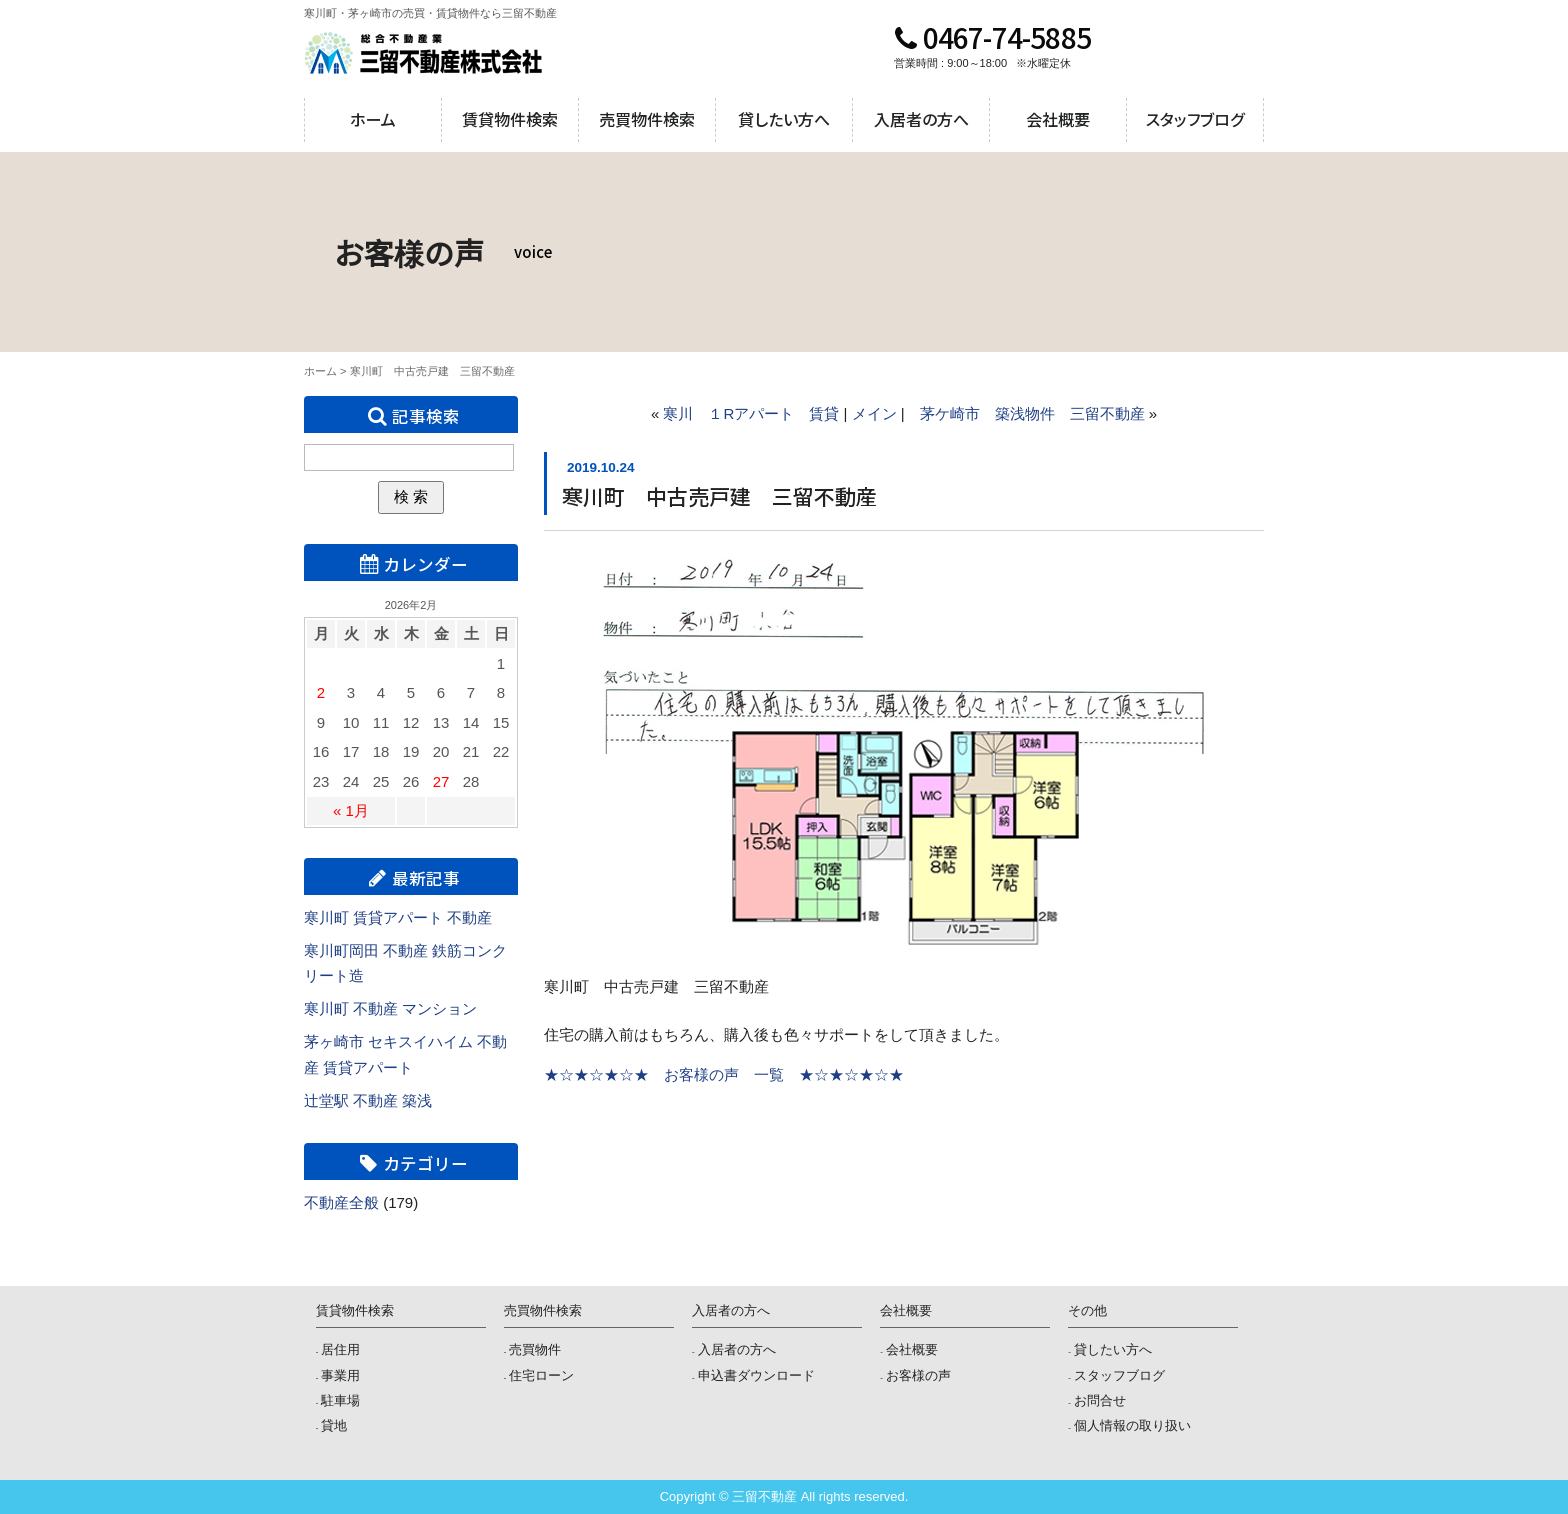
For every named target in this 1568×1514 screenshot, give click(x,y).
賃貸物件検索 (510, 119)
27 (441, 781)
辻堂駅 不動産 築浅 (368, 1100)
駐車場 (340, 1400)
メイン (874, 413)
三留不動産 (423, 53)
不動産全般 (341, 1202)
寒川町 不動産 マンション (390, 1008)
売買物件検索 (647, 119)
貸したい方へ (784, 119)
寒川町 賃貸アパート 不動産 (398, 917)
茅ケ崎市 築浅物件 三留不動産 (1032, 413)
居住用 (340, 1349)
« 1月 (351, 810)
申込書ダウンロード (756, 1375)
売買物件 (535, 1349)
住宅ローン (541, 1375)
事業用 (340, 1375)
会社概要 (1058, 119)
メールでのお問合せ (1213, 53)
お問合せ (1100, 1400)
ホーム (373, 119)
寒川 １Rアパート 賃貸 (751, 413)
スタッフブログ (1195, 119)
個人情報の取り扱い (1132, 1425)
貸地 (334, 1425)
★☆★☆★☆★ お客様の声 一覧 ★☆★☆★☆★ (724, 1074)
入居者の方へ (921, 119)
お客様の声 (918, 1375)
